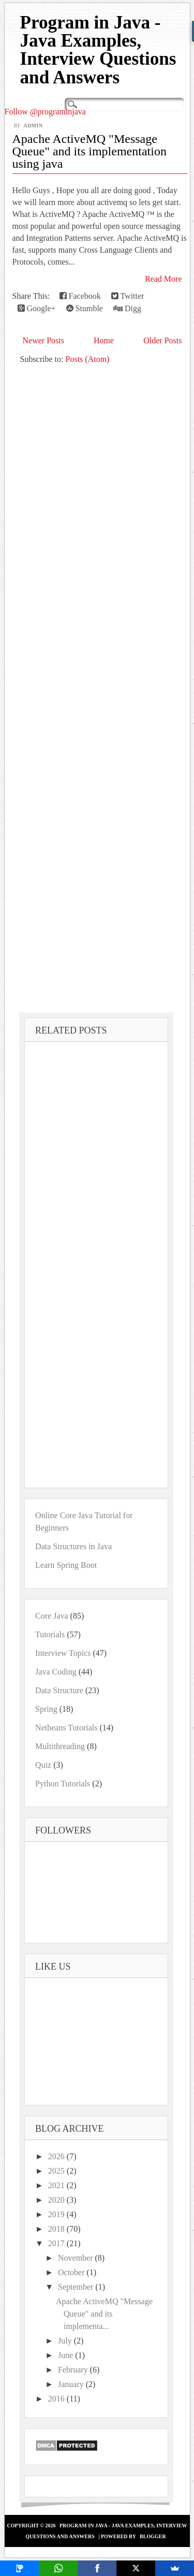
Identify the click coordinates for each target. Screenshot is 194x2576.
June (66, 2355)
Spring (46, 1709)
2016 (57, 2398)
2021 (57, 2185)
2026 (57, 2156)
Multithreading (60, 1746)
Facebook (80, 296)
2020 (57, 2199)
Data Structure (59, 1690)
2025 (57, 2170)
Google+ (37, 308)
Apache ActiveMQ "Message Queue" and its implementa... (104, 2314)
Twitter (127, 296)
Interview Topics (63, 1653)
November (76, 2257)
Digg (127, 308)
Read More (163, 278)
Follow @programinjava (45, 111)
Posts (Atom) (88, 359)
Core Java (51, 1615)
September (76, 2286)
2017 (57, 2243)
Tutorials (50, 1634)
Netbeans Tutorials (66, 1727)
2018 (57, 2228)
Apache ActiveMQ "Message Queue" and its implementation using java (89, 151)
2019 (57, 2214)
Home (104, 340)
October (72, 2272)
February (74, 2369)
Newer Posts (43, 340)
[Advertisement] (97, 688)
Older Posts (162, 340)
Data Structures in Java (73, 1546)
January (72, 2384)
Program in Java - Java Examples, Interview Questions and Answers (98, 50)
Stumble (84, 308)
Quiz (43, 1764)
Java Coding (56, 1671)
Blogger (153, 2536)
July (66, 2340)
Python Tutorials (62, 1783)
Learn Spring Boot (66, 1565)
